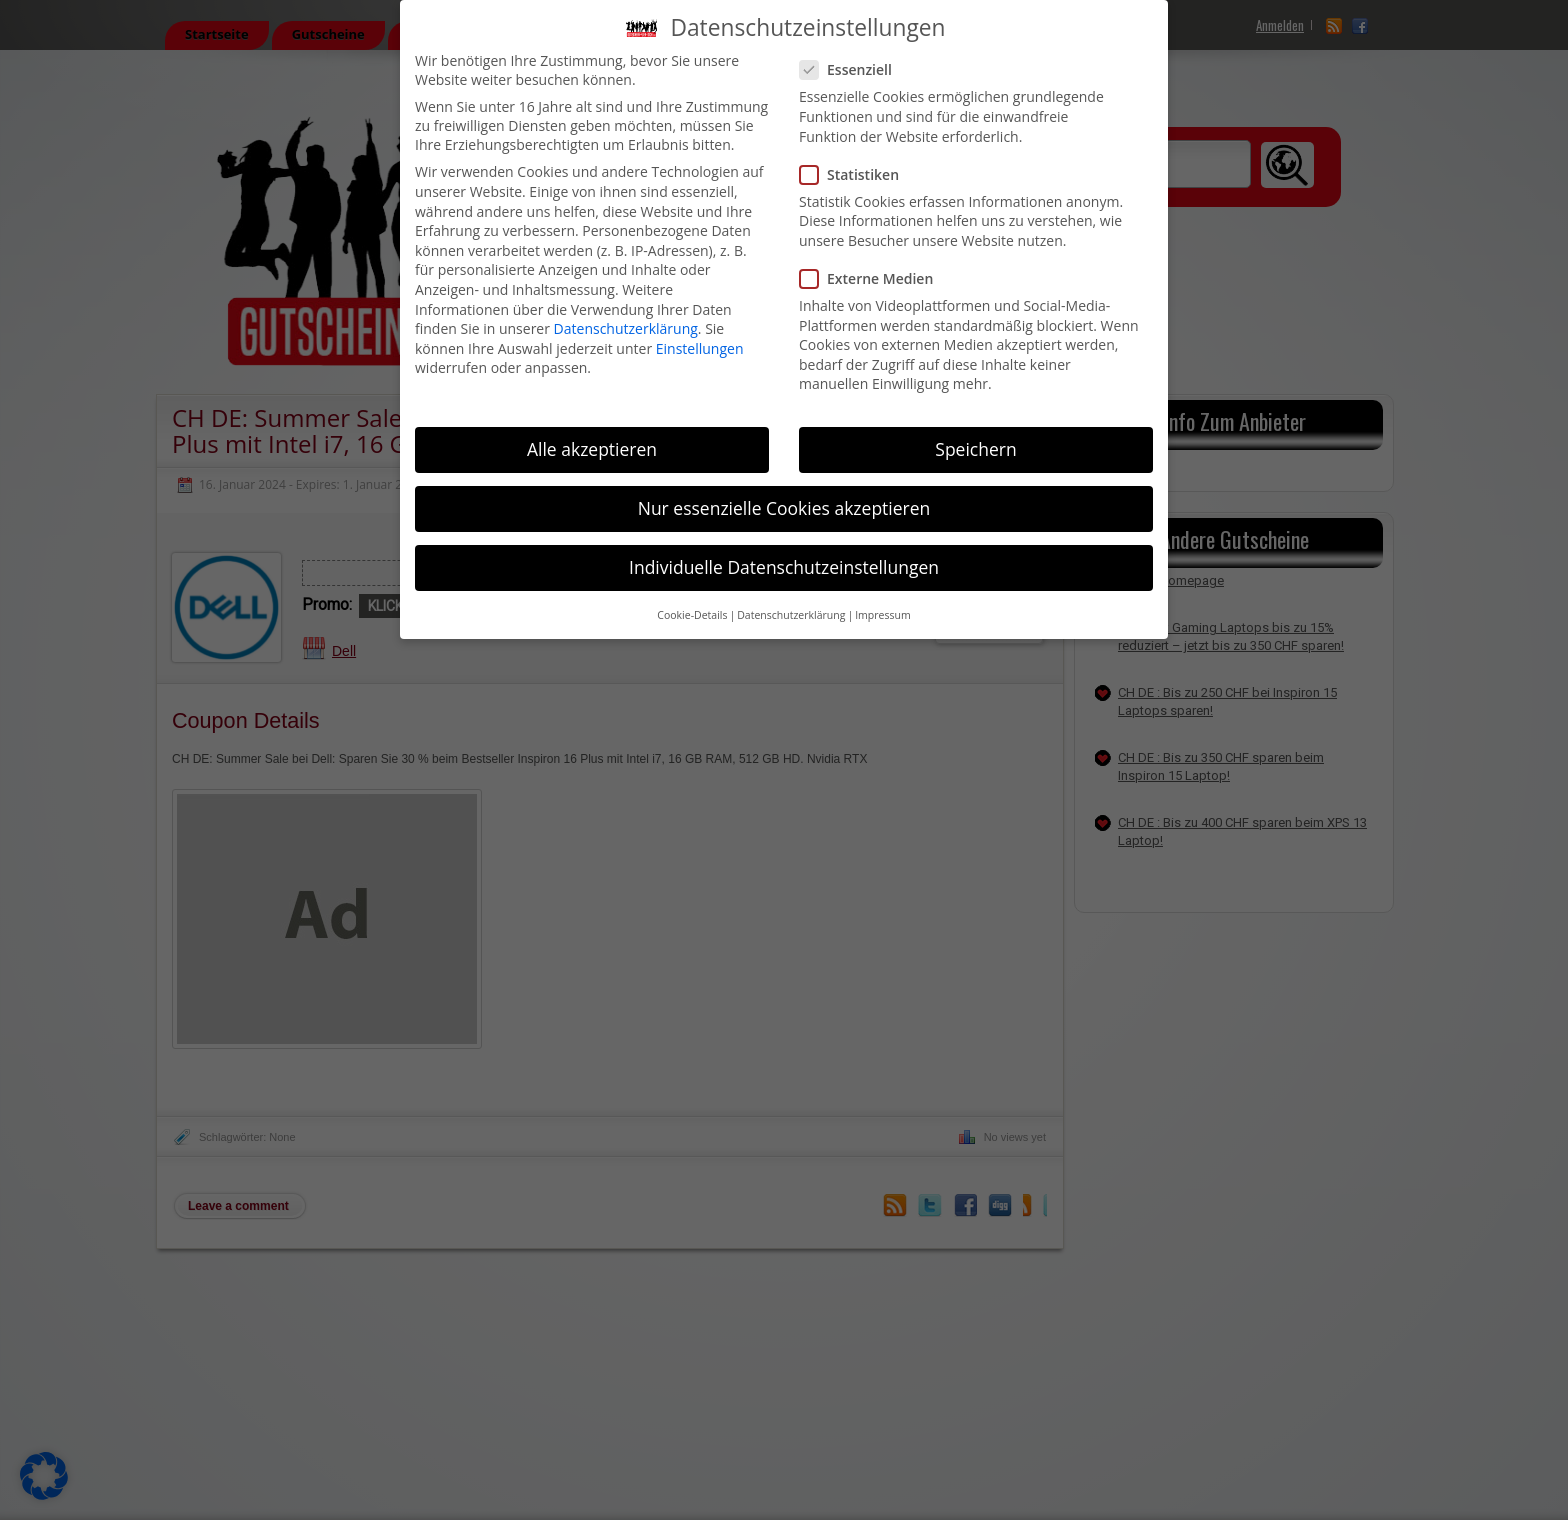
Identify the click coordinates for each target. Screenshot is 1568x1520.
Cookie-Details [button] (692, 615)
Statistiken (857, 174)
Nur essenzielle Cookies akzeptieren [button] (784, 508)
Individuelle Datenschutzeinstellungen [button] (784, 567)
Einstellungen (700, 348)
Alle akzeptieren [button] (592, 449)
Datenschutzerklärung (626, 328)
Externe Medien (874, 278)
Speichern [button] (975, 449)
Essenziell (854, 69)
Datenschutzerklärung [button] (791, 615)
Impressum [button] (882, 615)
